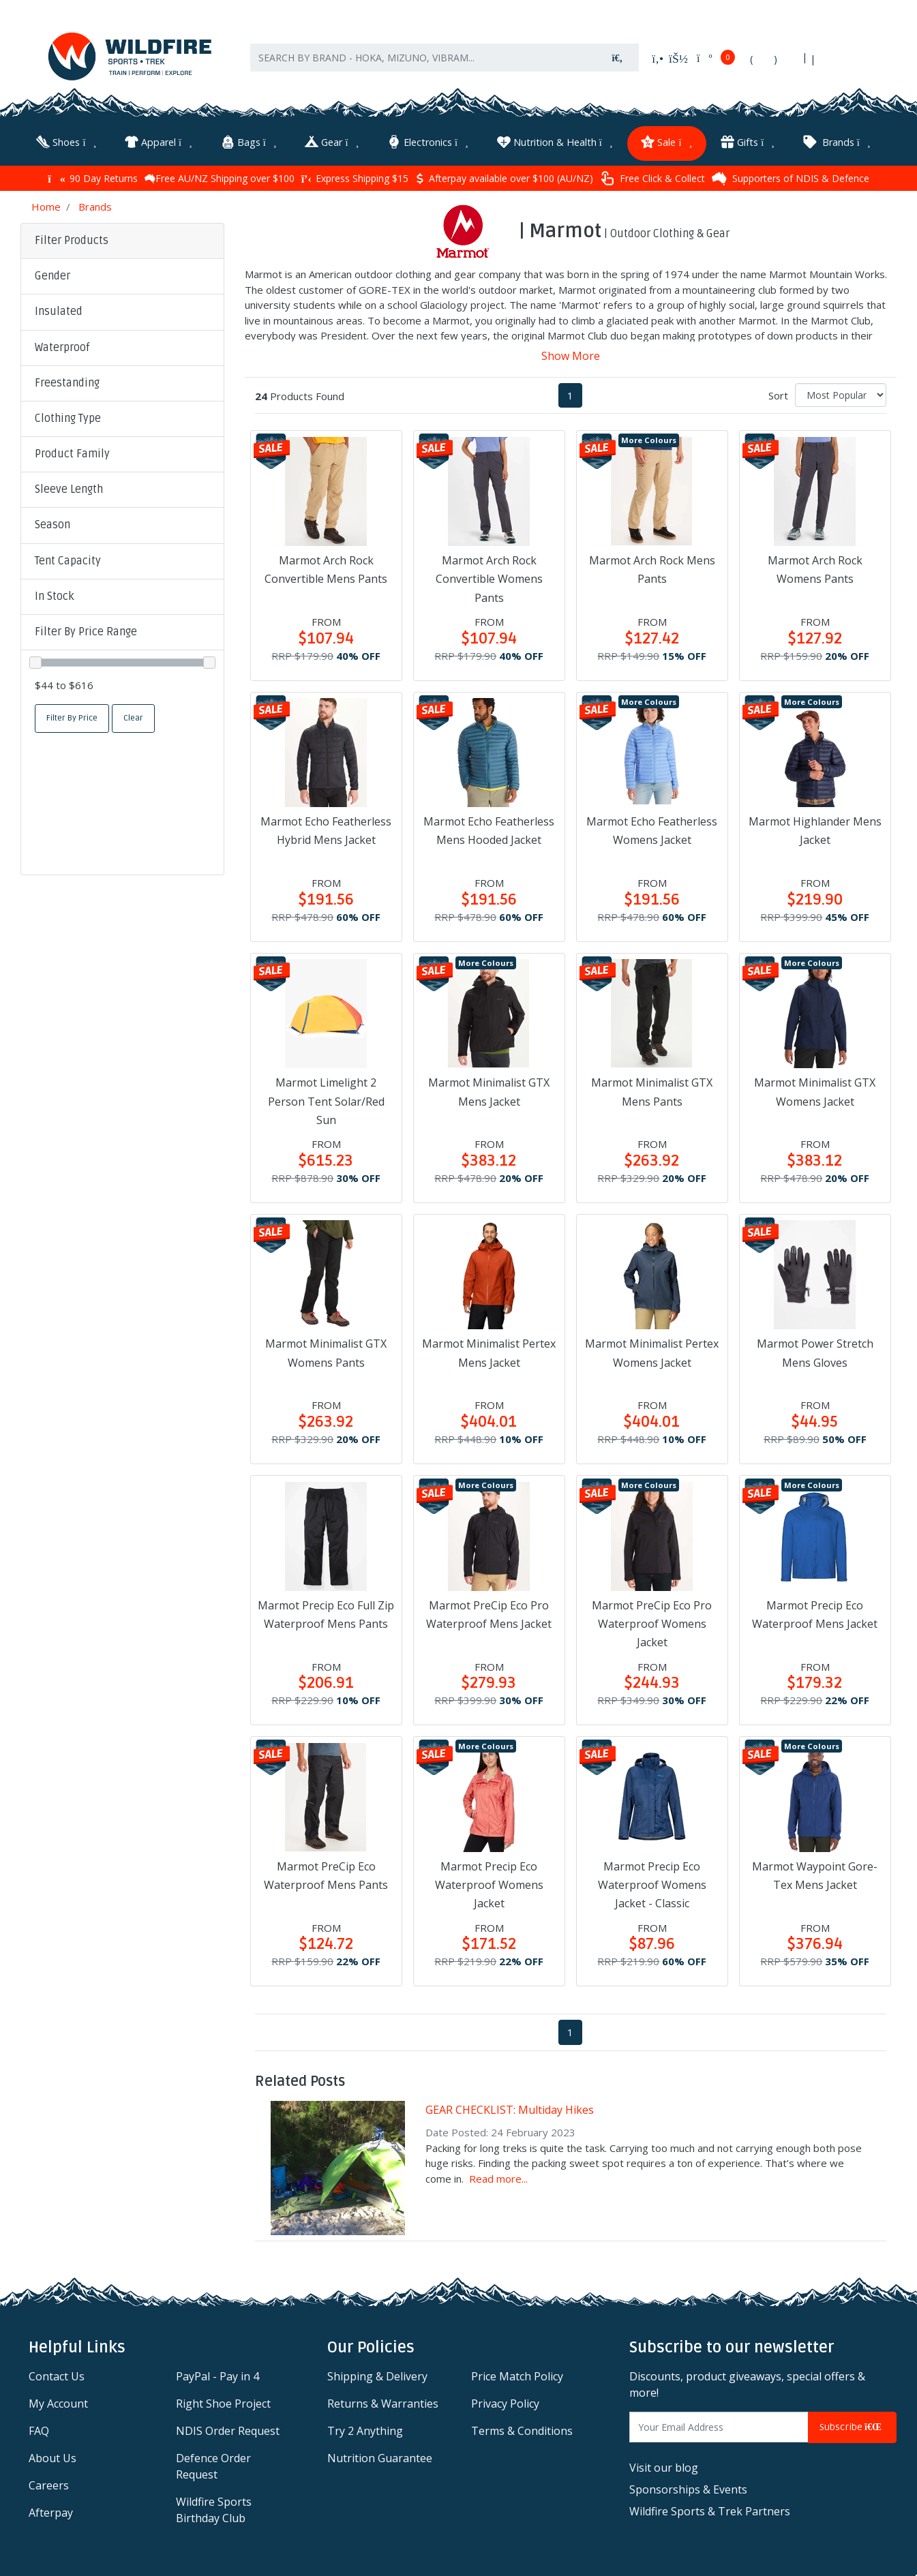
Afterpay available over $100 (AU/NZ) (504, 176)
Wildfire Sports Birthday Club (214, 2508)
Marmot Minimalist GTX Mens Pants (651, 1090)
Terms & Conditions (522, 2429)
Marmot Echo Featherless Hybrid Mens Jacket (325, 829)
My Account (58, 2402)
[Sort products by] (840, 393)
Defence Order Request (213, 2465)
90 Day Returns (92, 176)
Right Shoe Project (223, 2402)
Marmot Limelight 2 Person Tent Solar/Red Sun (326, 1099)
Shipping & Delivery (377, 2374)
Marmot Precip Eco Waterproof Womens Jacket (489, 1883)
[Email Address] (719, 2425)
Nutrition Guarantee (379, 2456)
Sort (778, 393)
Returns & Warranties (382, 2402)
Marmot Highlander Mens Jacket (815, 829)
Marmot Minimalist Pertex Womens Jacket (652, 1351)
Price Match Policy (517, 2374)
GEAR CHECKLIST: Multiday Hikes (509, 2107)
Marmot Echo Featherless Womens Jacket (651, 829)
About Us (52, 2456)
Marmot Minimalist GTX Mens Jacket (489, 1090)
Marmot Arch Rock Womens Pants (815, 568)
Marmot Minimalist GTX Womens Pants (326, 1351)
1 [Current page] (570, 393)
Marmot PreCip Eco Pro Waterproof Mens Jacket (489, 1612)
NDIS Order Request (228, 2429)
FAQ (39, 2429)
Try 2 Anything (365, 2429)
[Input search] (423, 61)
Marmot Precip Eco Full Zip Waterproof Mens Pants (326, 1612)
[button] (122, 275)
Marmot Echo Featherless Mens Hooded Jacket (488, 829)
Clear (133, 716)
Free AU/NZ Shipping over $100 (220, 176)
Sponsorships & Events (688, 2487)
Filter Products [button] (71, 238)
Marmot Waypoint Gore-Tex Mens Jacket (814, 1873)
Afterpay (51, 2511)
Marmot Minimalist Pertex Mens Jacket (489, 1351)
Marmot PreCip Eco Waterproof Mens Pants (326, 1873)
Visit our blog (663, 2465)
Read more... (498, 2176)
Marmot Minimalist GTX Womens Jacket (814, 1090)
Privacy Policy (505, 2402)
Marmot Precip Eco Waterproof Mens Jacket (814, 1612)
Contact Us (57, 2374)
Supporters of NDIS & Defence (790, 176)
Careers (49, 2483)
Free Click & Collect (652, 177)
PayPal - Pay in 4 (217, 2374)
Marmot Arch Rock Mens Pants (652, 568)
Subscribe (852, 2425)
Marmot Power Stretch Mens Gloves (815, 1351)
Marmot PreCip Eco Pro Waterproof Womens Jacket (652, 1622)
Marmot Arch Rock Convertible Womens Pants (489, 577)
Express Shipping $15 (354, 176)
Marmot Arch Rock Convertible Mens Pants (326, 568)
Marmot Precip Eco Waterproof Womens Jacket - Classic (652, 1883)
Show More (570, 354)
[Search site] (618, 61)
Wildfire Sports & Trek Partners (709, 2509)
